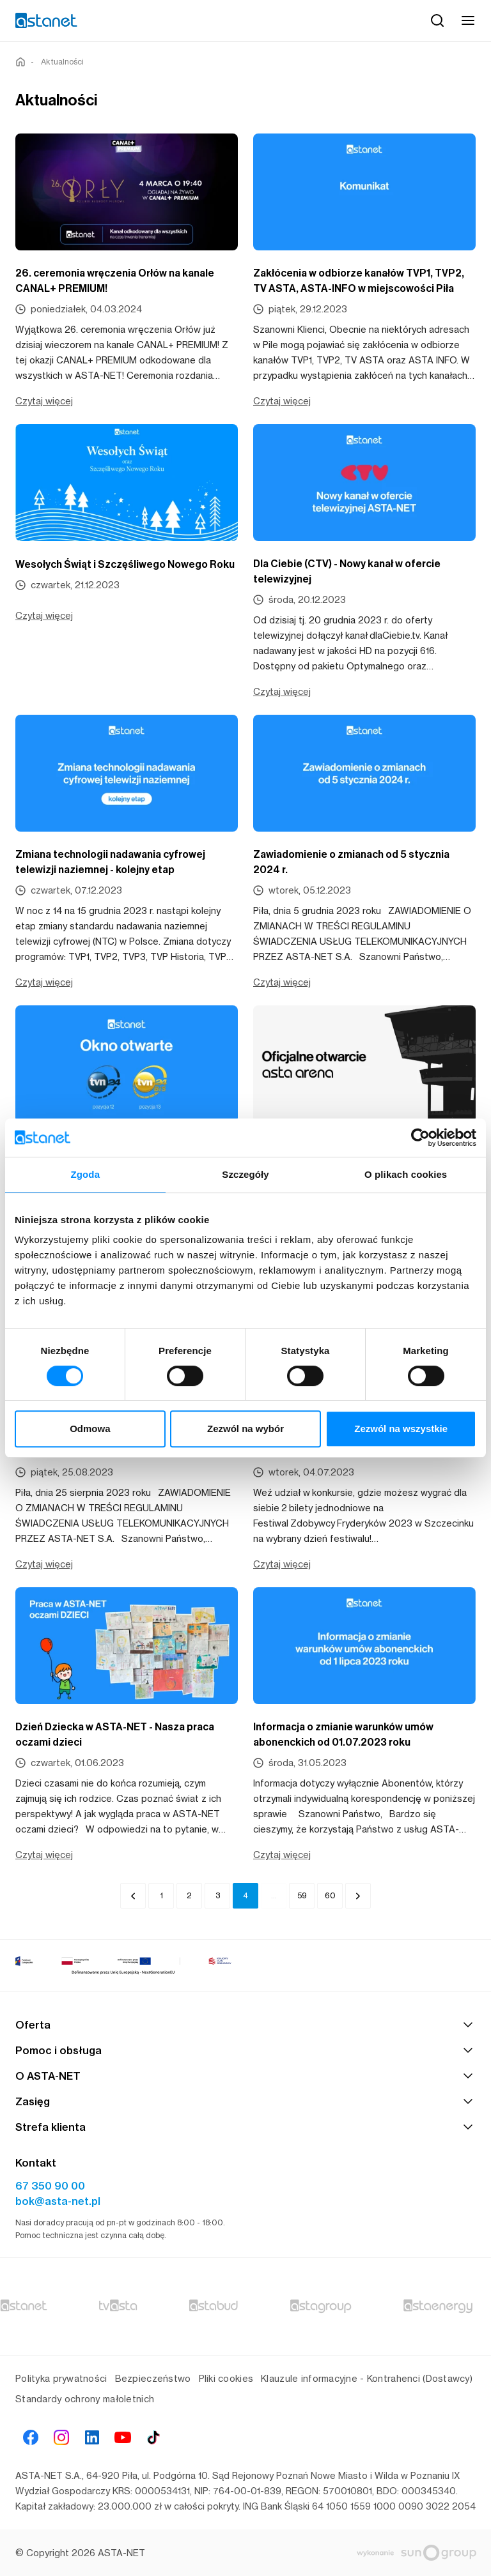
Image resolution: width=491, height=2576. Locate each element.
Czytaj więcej (44, 400)
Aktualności (62, 61)
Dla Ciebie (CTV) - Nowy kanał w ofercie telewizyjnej (346, 571)
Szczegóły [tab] (245, 1174)
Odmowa (90, 1428)
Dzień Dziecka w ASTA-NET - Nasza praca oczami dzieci (114, 1734)
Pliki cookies (226, 2378)
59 (302, 1895)
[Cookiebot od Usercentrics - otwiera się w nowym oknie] (420, 1137)
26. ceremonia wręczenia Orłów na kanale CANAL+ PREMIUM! (114, 280)
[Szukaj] (437, 20)
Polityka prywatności (61, 2378)
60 (330, 1895)
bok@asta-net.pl (57, 2201)
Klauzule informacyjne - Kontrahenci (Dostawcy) (366, 2378)
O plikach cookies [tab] (405, 1174)
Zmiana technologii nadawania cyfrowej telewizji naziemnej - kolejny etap (110, 862)
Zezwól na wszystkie (401, 1428)
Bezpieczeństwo (153, 2378)
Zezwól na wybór (245, 1428)
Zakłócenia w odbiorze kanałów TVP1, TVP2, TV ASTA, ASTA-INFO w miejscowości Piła (358, 280)
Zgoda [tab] (85, 1174)
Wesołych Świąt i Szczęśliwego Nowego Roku (125, 564)
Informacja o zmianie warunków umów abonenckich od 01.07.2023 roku (343, 1734)
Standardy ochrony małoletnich (84, 2398)
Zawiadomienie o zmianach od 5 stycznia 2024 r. (351, 862)
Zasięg (245, 2101)
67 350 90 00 (50, 2185)
